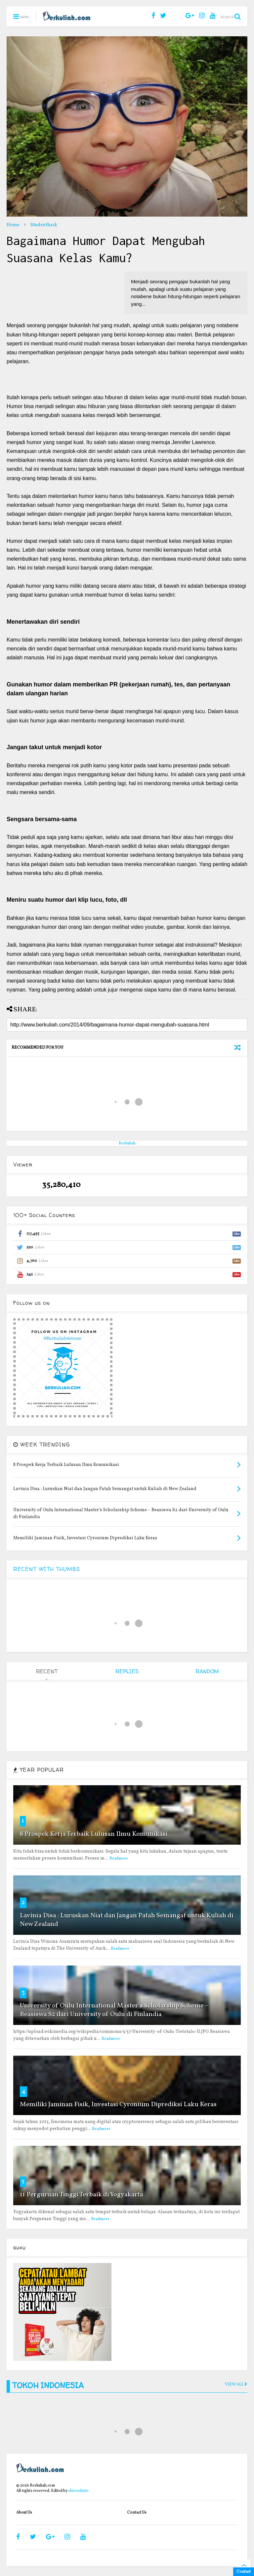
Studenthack (43, 225)
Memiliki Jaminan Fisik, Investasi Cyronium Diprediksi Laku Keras (118, 2104)
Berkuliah (127, 1143)
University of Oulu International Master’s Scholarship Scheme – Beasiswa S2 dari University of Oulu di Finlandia (114, 2010)
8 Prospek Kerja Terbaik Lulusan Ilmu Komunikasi (94, 1834)
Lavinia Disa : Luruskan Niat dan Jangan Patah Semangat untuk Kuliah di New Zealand (126, 1920)
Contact (243, 2571)
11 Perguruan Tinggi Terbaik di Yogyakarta (81, 2194)
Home (13, 225)
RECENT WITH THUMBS (46, 1569)
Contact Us (137, 2512)
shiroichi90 (78, 2490)
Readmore (118, 1858)
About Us (24, 2512)
